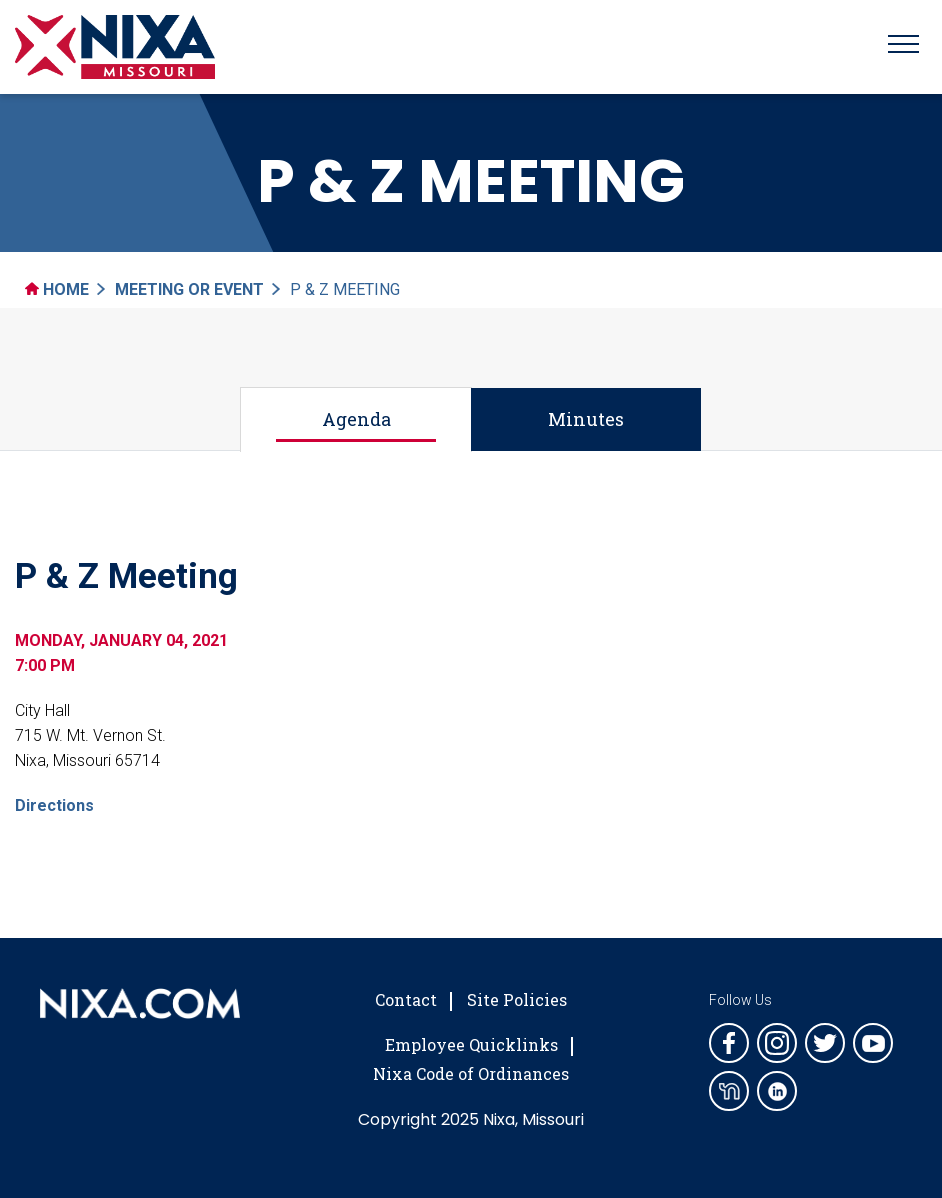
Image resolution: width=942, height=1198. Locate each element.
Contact (406, 999)
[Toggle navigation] (903, 47)
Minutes (586, 419)
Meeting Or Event (189, 289)
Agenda (356, 419)
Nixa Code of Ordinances (471, 1073)
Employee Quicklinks (471, 1044)
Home (57, 289)
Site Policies (517, 999)
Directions (54, 805)
